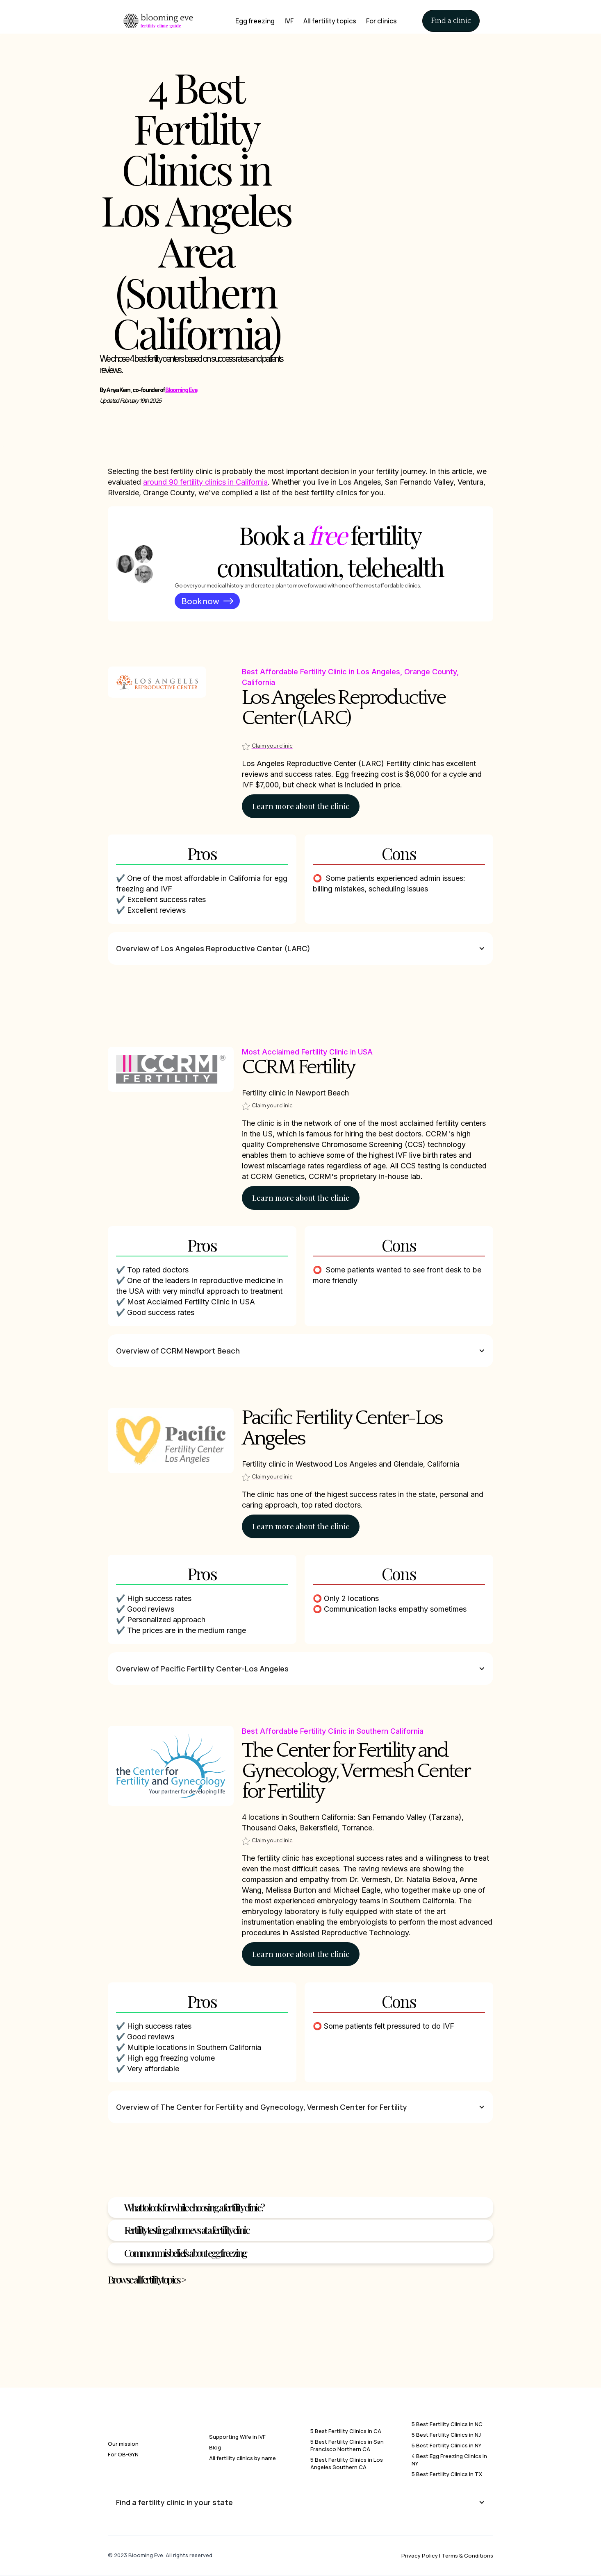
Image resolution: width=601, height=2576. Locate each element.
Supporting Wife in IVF (237, 2436)
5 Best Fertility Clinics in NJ (446, 2434)
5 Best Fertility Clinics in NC (447, 2424)
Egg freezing (255, 20)
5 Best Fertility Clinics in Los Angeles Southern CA (346, 2463)
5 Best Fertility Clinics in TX (447, 2474)
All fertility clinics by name (242, 2458)
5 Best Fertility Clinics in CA (345, 2431)
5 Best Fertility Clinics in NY (446, 2445)
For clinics (381, 20)
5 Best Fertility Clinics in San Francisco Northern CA (347, 2445)
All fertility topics (329, 20)
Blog (215, 2447)
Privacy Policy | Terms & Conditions (447, 2555)
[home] (158, 20)
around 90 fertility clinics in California (205, 482)
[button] (300, 948)
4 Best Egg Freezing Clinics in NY (449, 2459)
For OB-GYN (123, 2454)
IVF (289, 20)
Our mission (123, 2443)
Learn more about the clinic (300, 806)
